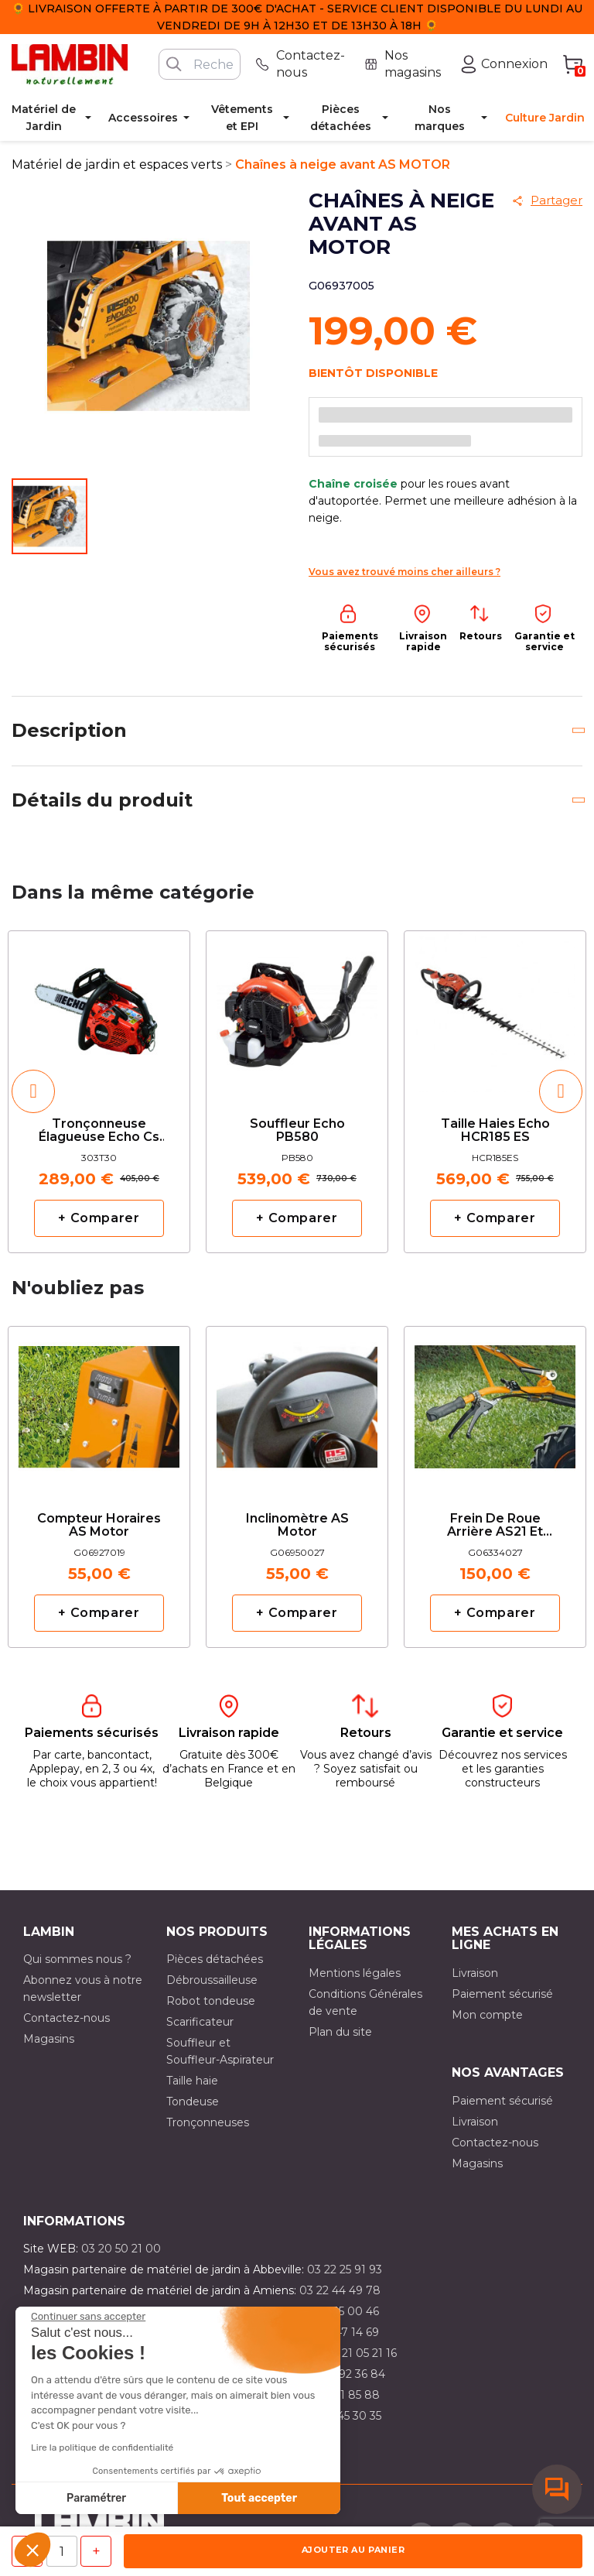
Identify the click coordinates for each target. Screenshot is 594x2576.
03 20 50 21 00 (121, 2249)
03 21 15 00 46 (341, 2311)
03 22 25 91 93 (344, 2269)
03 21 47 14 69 (341, 2332)
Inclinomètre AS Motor (297, 1526)
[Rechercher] (200, 64)
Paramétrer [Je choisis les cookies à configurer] (96, 2498)
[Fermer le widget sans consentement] (88, 2316)
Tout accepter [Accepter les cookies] (259, 2498)
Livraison (475, 1973)
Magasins (48, 2039)
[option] (99, 1091)
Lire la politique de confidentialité (102, 2447)
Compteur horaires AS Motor (99, 1526)
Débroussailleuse (212, 1980)
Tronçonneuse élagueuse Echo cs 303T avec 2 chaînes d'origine (99, 1131)
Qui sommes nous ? (77, 1959)
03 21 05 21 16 (361, 2353)
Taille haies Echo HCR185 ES (495, 1131)
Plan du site (340, 2032)
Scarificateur (200, 2022)
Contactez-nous (66, 2018)
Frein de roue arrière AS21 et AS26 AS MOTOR (495, 1526)
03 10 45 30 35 (343, 2416)
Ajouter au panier (353, 2549)
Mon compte (487, 2015)
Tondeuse (192, 2101)
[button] (32, 2549)
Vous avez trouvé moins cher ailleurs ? (404, 571)
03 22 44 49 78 (340, 2290)
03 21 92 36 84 (346, 2374)
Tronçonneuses (207, 2122)
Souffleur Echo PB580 (297, 1131)
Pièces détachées (214, 1959)
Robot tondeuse (210, 2001)
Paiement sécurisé (502, 1994)
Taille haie (192, 2081)
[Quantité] (61, 2551)
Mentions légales (355, 1973)
